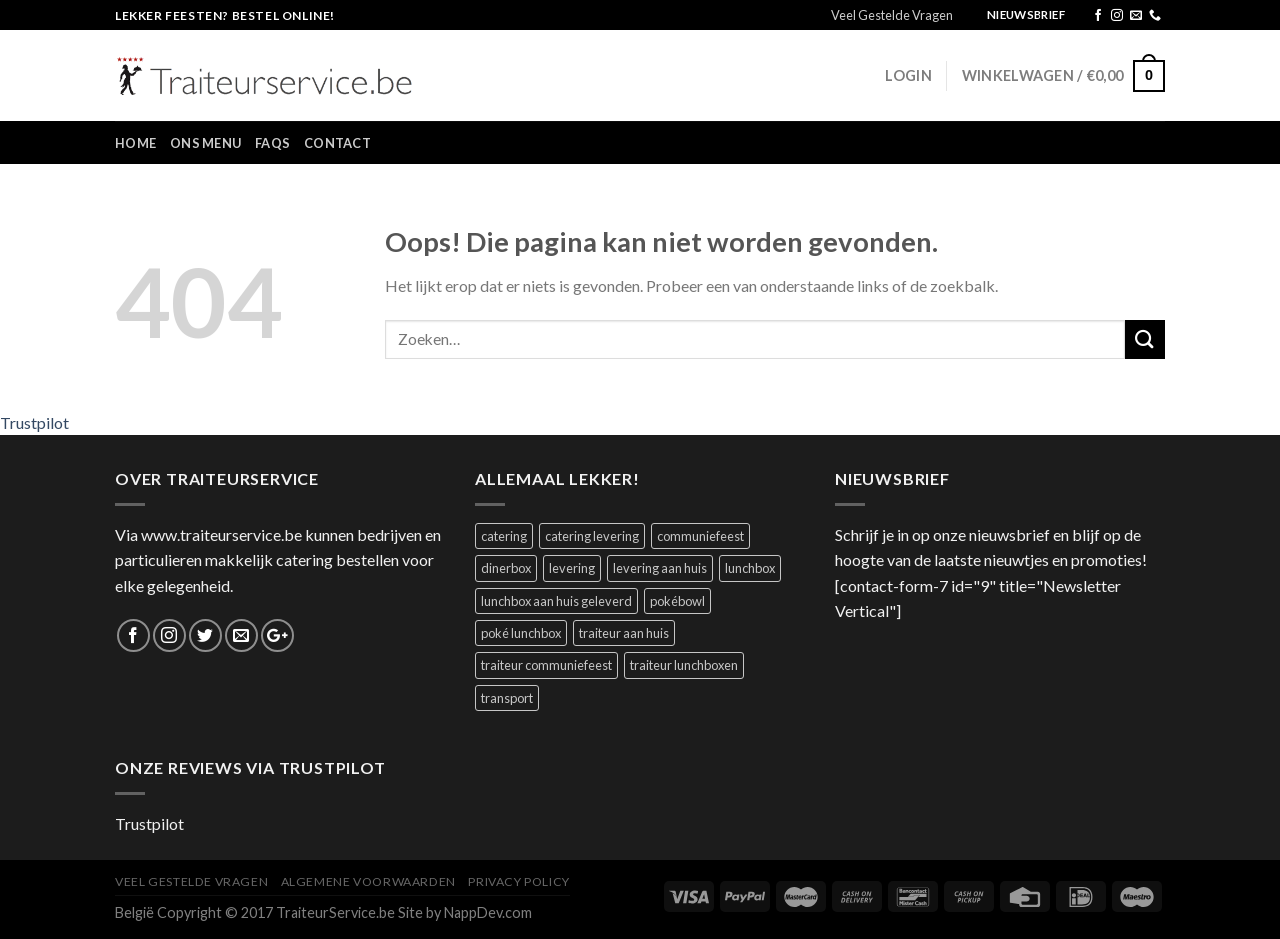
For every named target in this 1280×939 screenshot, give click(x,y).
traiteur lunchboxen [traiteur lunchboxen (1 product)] (684, 665)
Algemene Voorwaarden (368, 881)
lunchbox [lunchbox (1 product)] (750, 568)
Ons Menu (205, 143)
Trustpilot (34, 422)
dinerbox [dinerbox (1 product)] (506, 568)
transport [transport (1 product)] (507, 698)
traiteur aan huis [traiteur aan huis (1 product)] (624, 633)
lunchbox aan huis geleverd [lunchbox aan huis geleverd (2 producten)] (556, 601)
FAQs (272, 143)
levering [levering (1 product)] (572, 568)
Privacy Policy (519, 881)
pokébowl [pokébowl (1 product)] (677, 601)
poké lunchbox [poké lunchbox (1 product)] (521, 633)
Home (135, 143)
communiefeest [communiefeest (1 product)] (700, 536)
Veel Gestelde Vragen (892, 15)
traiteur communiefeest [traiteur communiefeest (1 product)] (546, 665)
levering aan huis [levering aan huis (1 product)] (660, 568)
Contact (337, 143)
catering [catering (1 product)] (504, 536)
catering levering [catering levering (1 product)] (592, 536)
